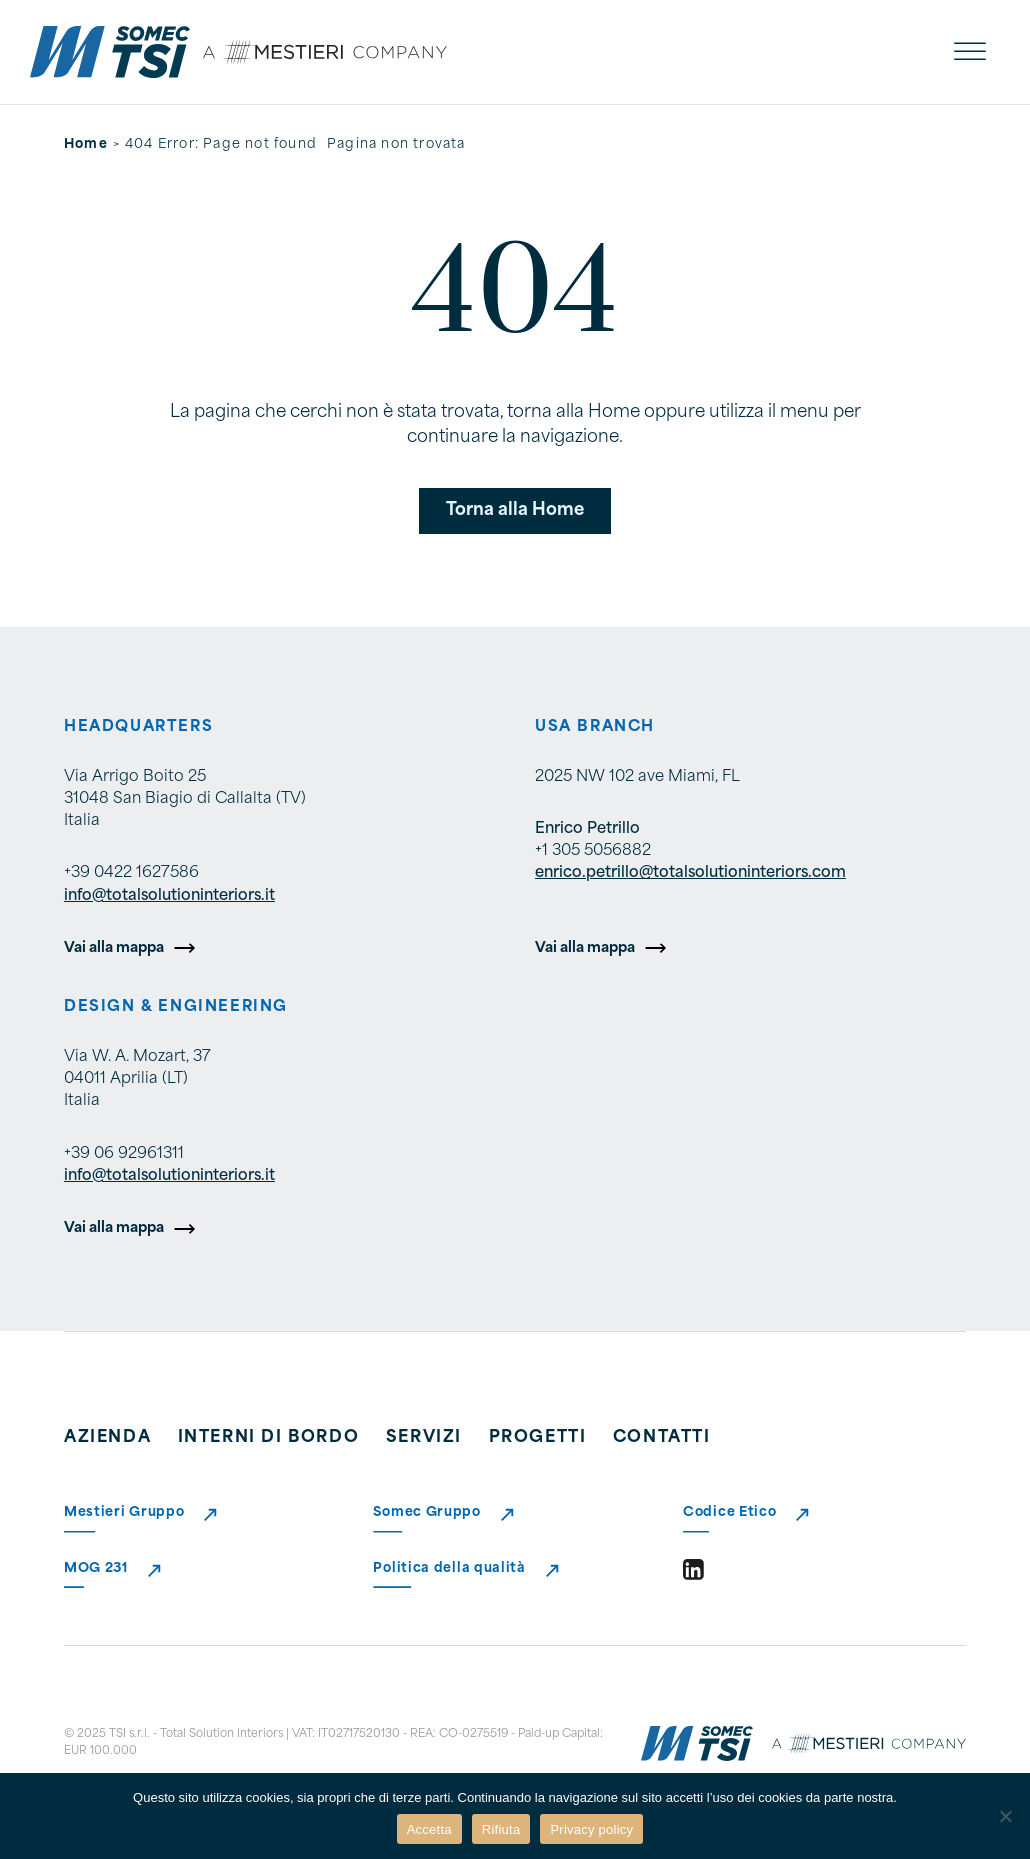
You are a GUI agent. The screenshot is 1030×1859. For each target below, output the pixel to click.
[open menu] (970, 52)
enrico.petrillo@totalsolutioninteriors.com (690, 873)
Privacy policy (591, 1829)
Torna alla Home (515, 510)
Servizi (424, 1438)
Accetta (429, 1829)
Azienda (107, 1438)
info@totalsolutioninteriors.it (169, 896)
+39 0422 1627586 (131, 873)
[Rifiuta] (1005, 1816)
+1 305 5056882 (593, 851)
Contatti (662, 1438)
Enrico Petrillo (587, 829)
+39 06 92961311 (124, 1154)
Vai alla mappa (114, 948)
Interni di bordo (269, 1438)
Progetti (538, 1438)
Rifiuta (501, 1829)
